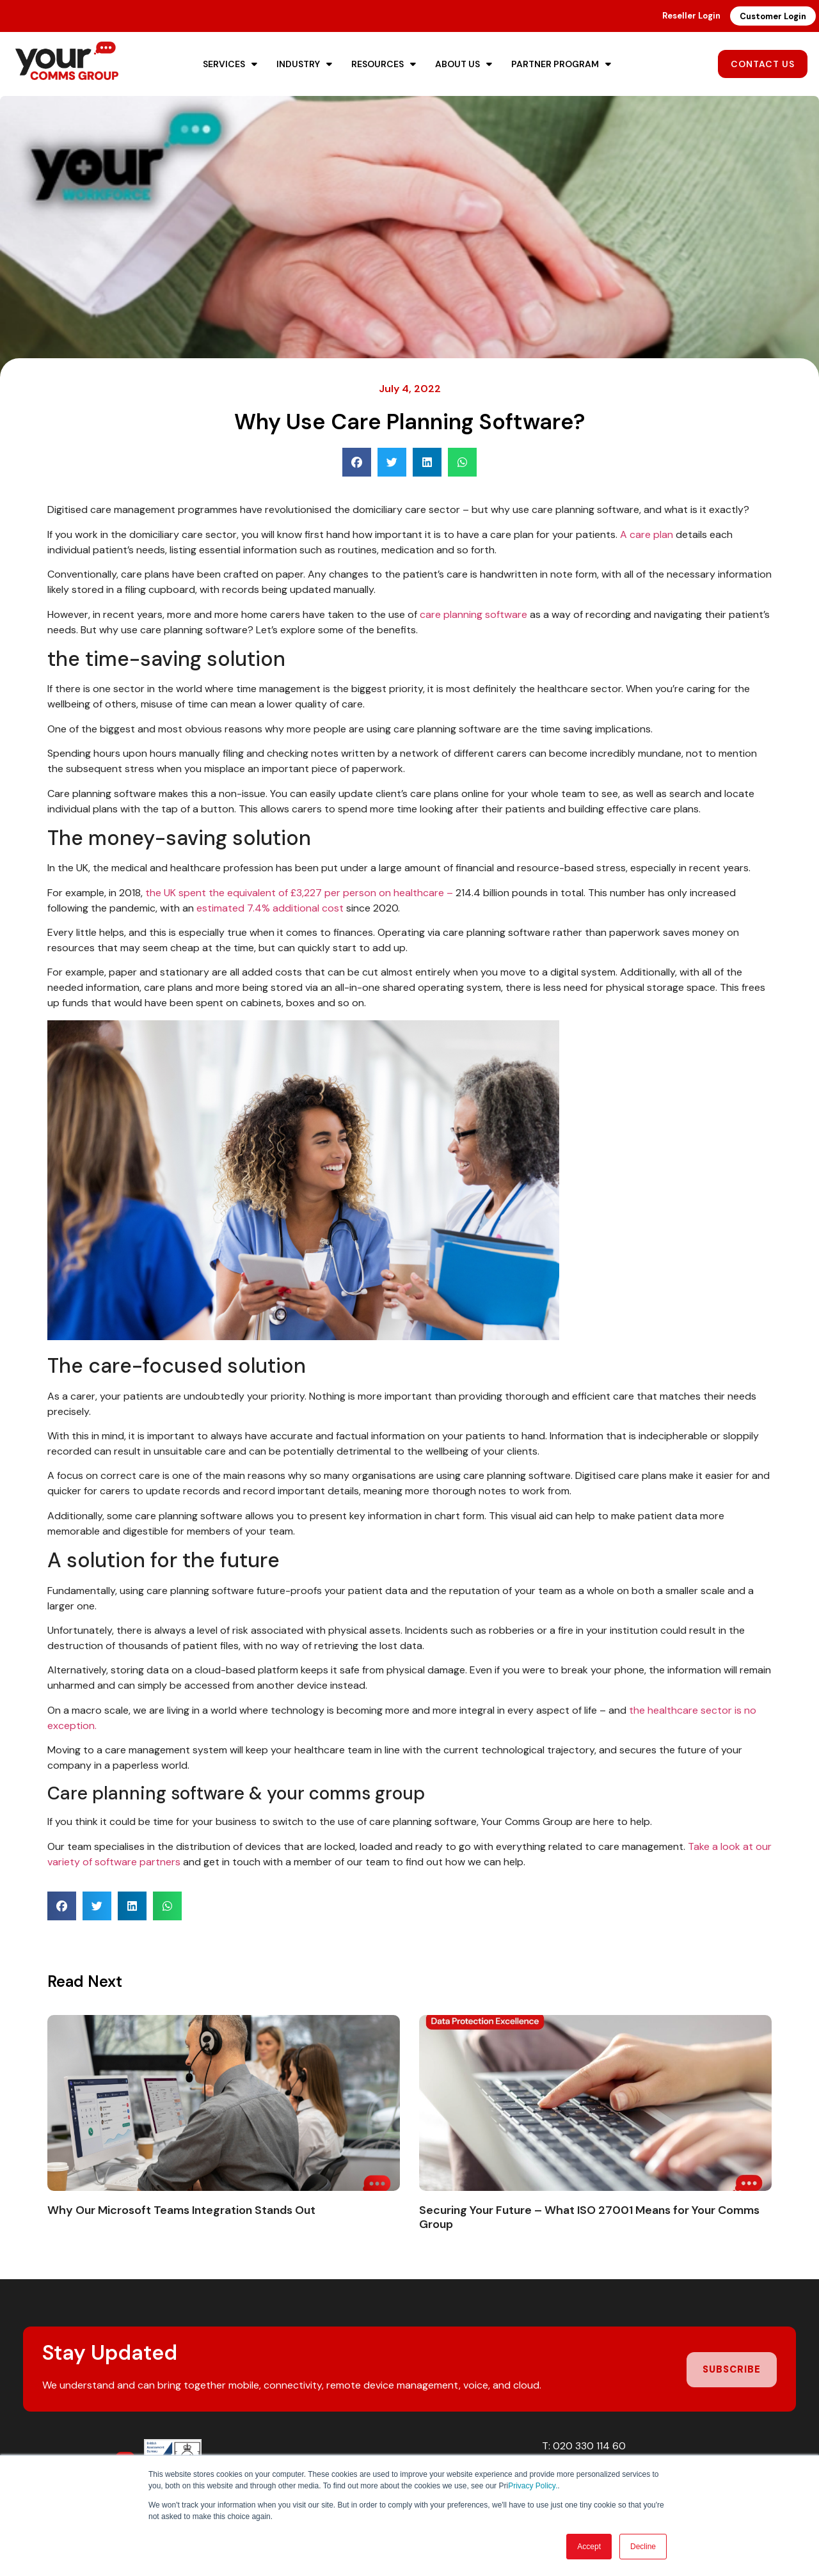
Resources (383, 64)
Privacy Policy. (532, 2485)
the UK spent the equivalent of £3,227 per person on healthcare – (299, 892)
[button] (356, 462)
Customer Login (773, 16)
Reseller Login (691, 15)
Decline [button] (643, 2546)
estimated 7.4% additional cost (270, 908)
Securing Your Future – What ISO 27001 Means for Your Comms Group (589, 2217)
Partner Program (561, 64)
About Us (463, 64)
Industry (304, 64)
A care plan (646, 534)
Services (230, 64)
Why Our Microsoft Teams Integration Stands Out (181, 2210)
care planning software (473, 614)
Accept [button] (589, 2546)
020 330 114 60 (589, 2446)
